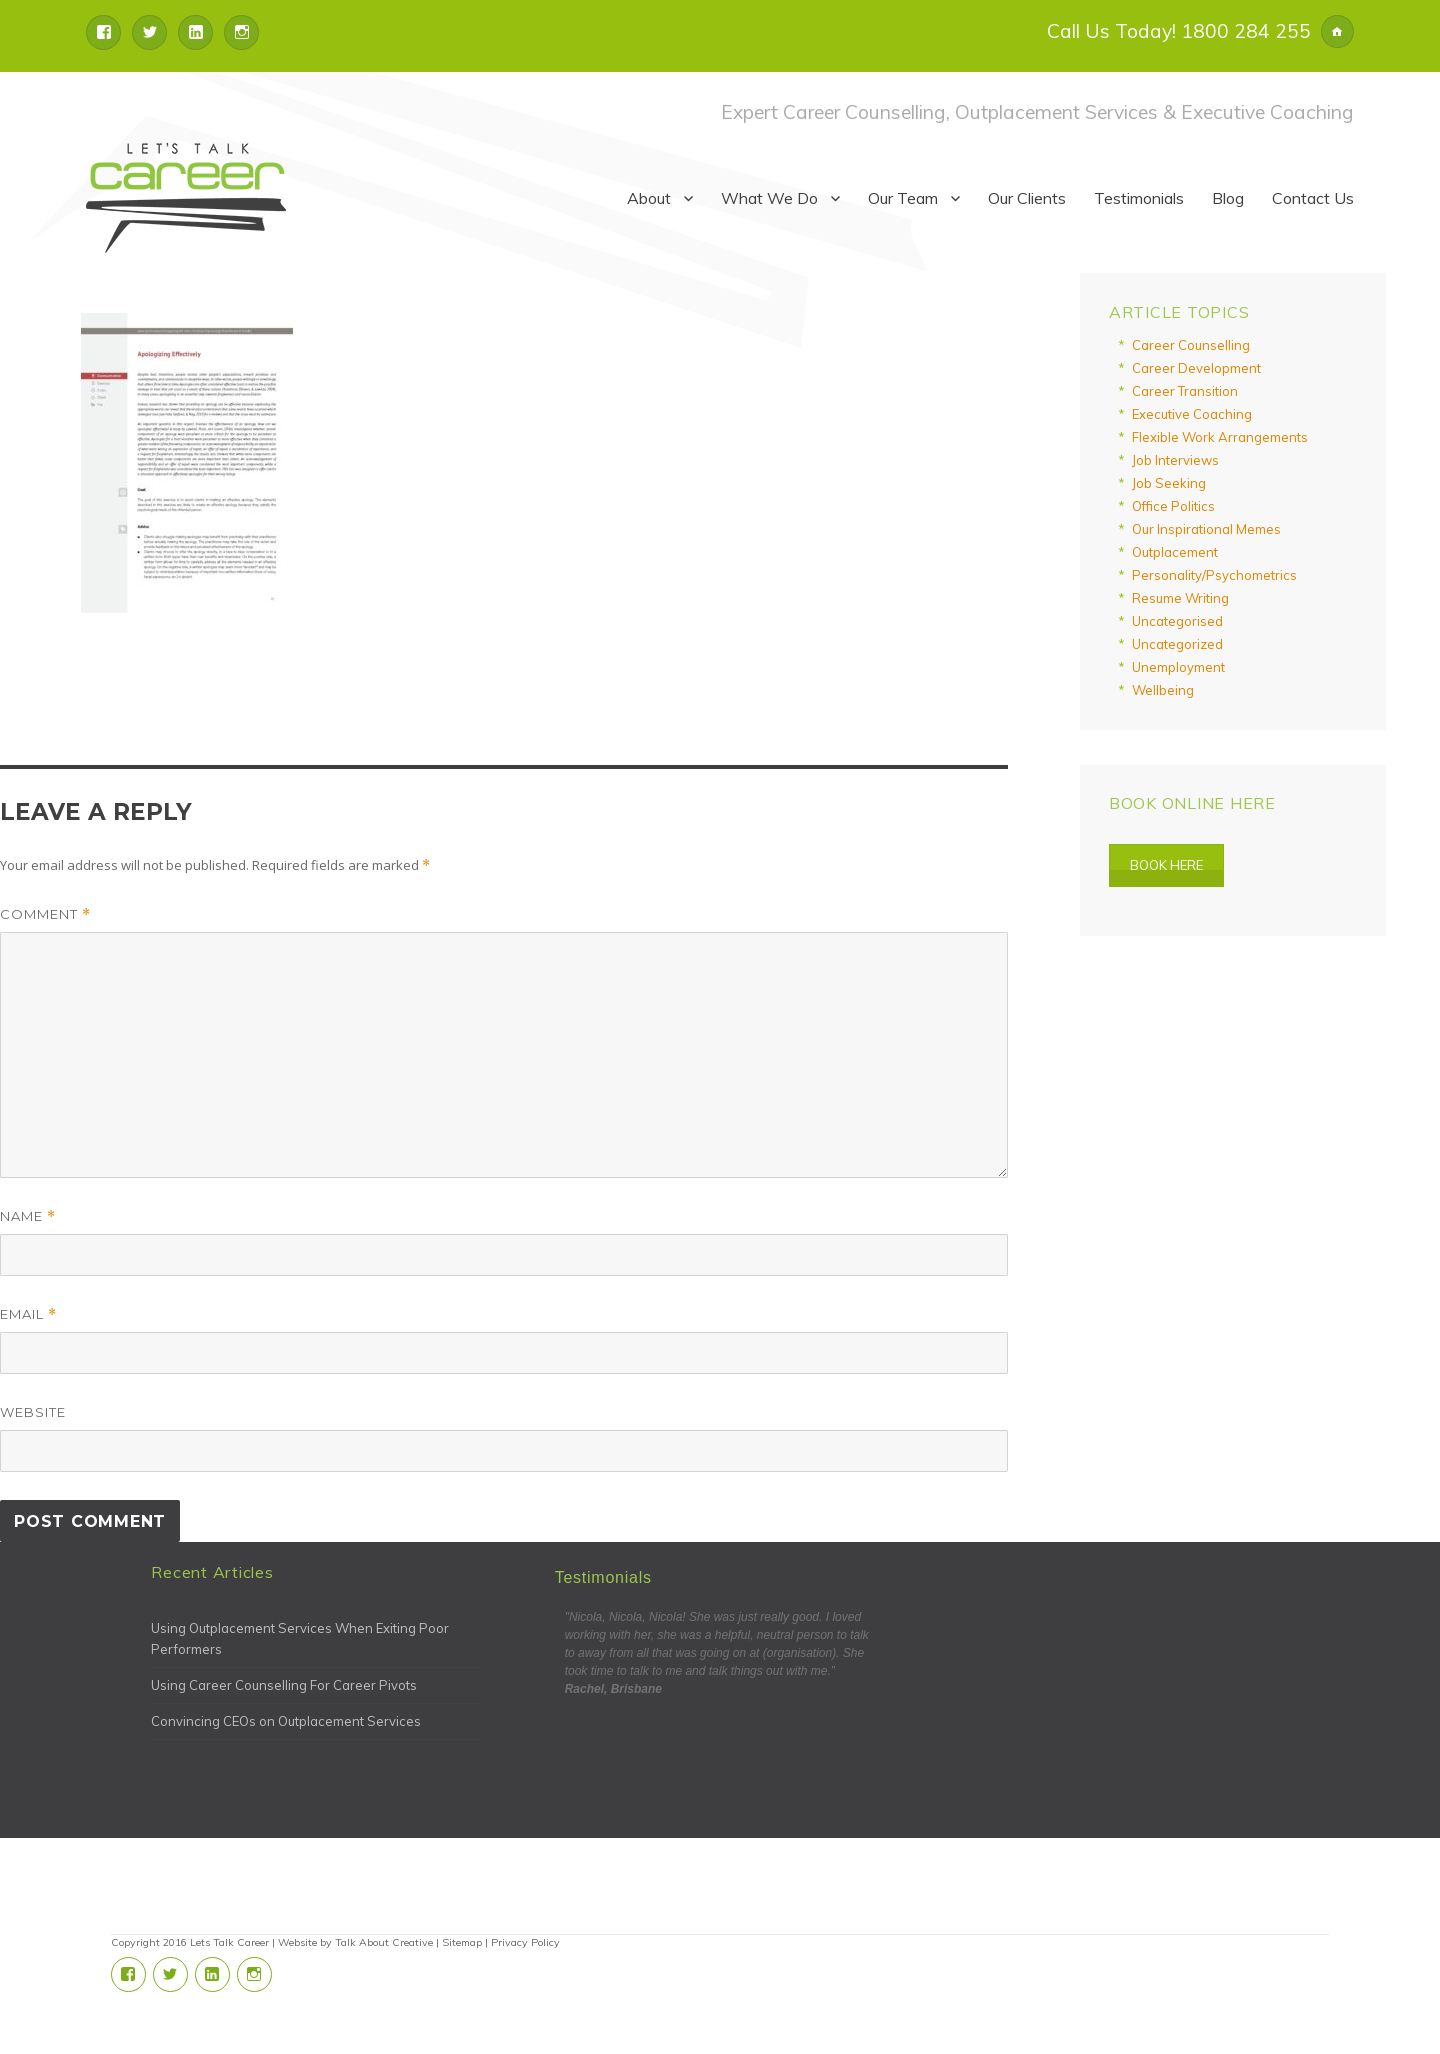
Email (28, 1314)
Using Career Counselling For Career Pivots (284, 1685)
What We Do (769, 198)
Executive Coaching (1192, 414)
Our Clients (1027, 198)
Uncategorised (1177, 621)
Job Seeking (1169, 483)
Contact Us (1313, 198)
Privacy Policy (525, 1942)
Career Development (1196, 368)
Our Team (903, 198)
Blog (1228, 198)
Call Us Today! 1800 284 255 (1179, 31)
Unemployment (1178, 667)
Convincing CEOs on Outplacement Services (286, 1721)
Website (33, 1412)
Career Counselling (1191, 345)
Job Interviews (1175, 460)
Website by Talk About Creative (355, 1942)
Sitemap (462, 1942)
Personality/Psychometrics (1214, 575)
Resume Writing (1180, 598)
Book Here (1166, 865)
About (649, 198)
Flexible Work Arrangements (1220, 437)
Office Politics (1173, 506)
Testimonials (1139, 198)
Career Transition (1185, 391)
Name (28, 1216)
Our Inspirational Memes (1206, 529)
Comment (45, 914)
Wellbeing (1163, 690)
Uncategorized (1177, 644)
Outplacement (1175, 552)
